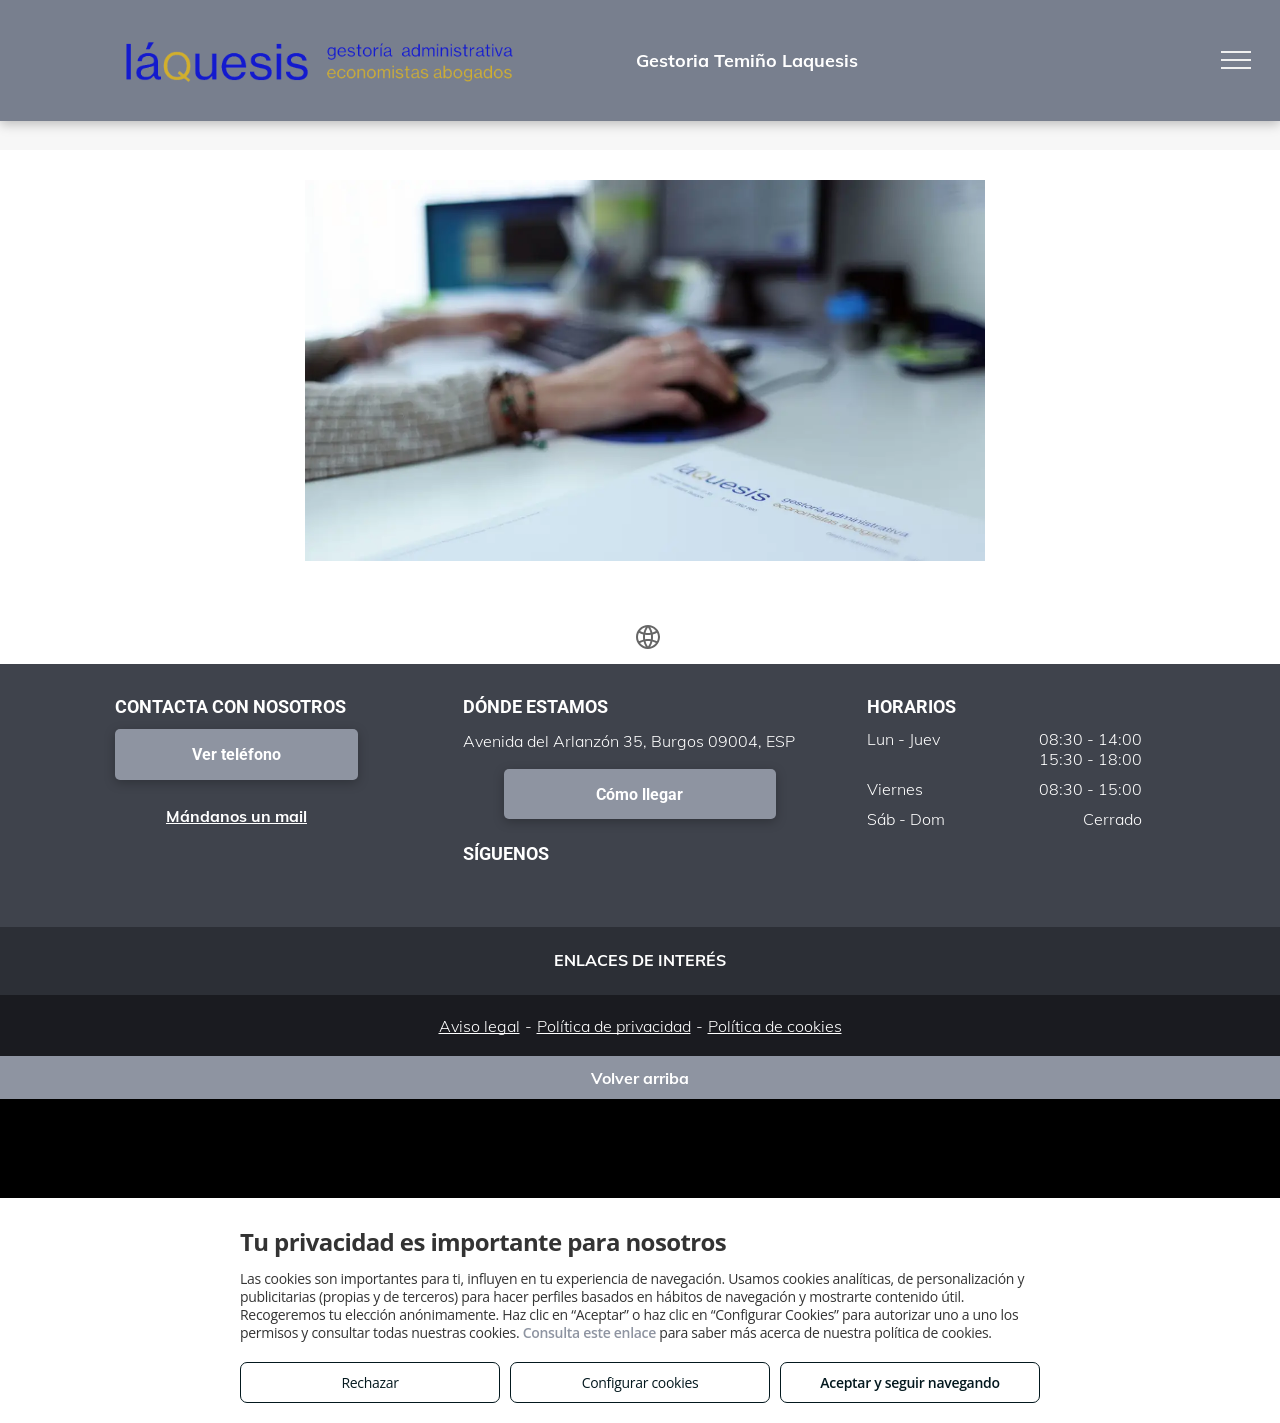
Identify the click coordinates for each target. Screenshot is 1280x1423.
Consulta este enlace (589, 1332)
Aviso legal (479, 1026)
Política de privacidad (614, 1026)
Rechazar (369, 1382)
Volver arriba (640, 1078)
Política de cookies (775, 1026)
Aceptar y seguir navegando (909, 1382)
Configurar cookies (640, 1382)
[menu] (1236, 60)
